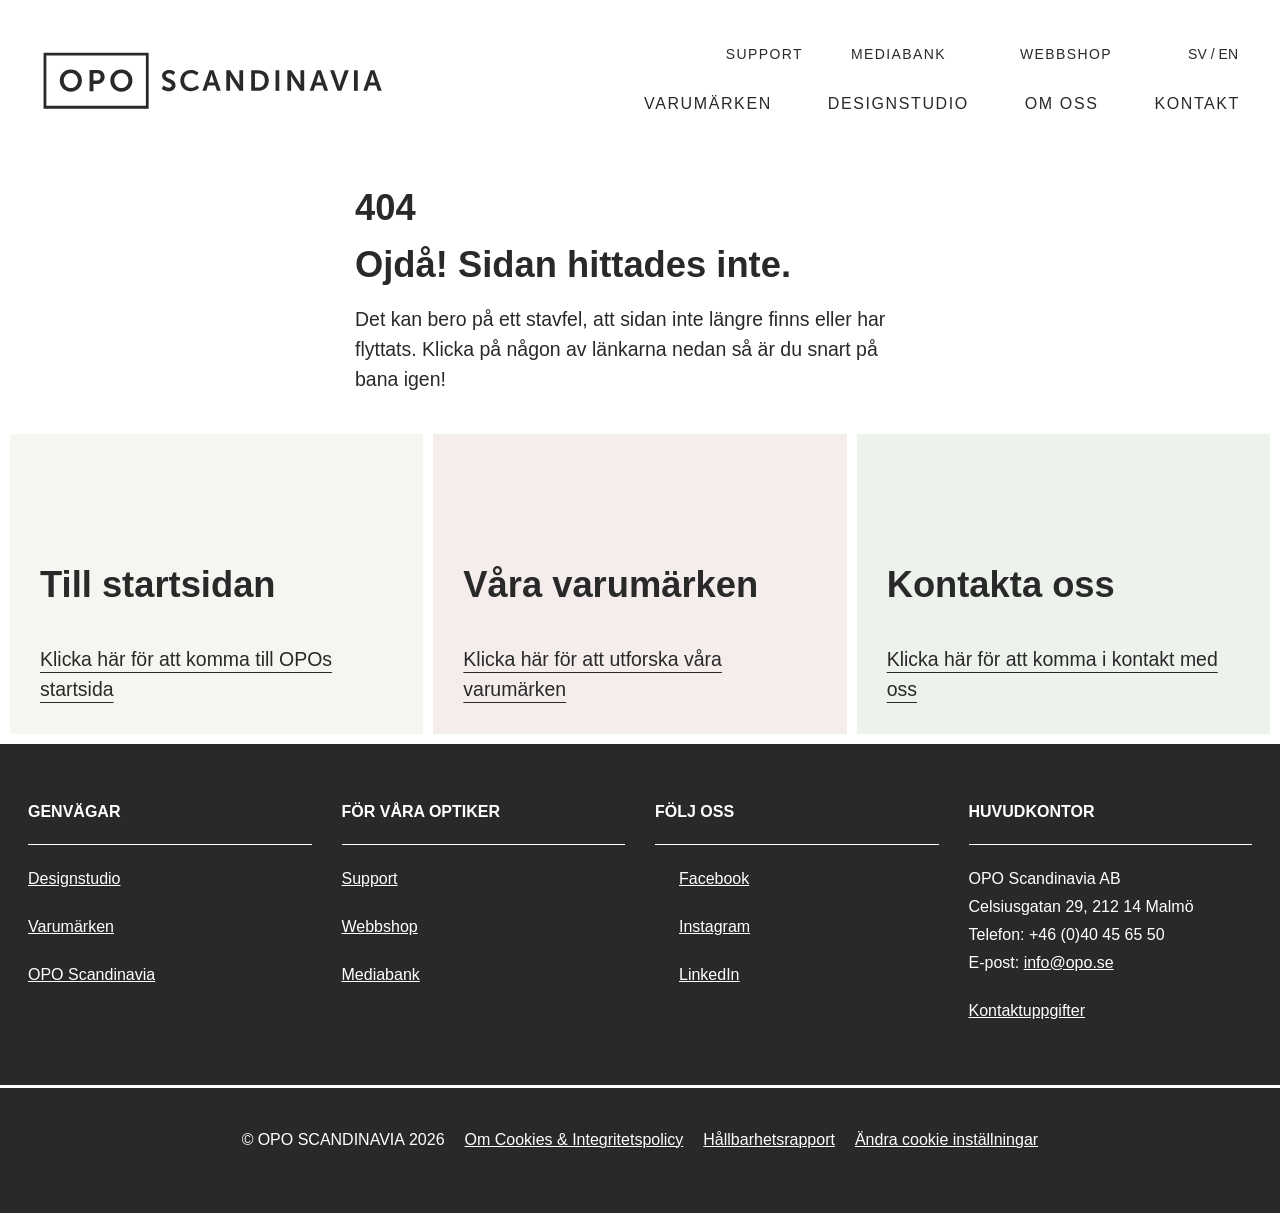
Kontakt (1197, 103)
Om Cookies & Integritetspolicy (574, 1139)
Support (764, 54)
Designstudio (898, 103)
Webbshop (1066, 54)
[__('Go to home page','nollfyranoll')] (213, 80)
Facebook (714, 878)
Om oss (1062, 103)
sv (1197, 54)
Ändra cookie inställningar (946, 1139)
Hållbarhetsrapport (769, 1139)
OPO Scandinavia (91, 974)
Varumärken (708, 103)
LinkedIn (709, 974)
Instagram (714, 926)
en (1228, 54)
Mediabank (898, 54)
